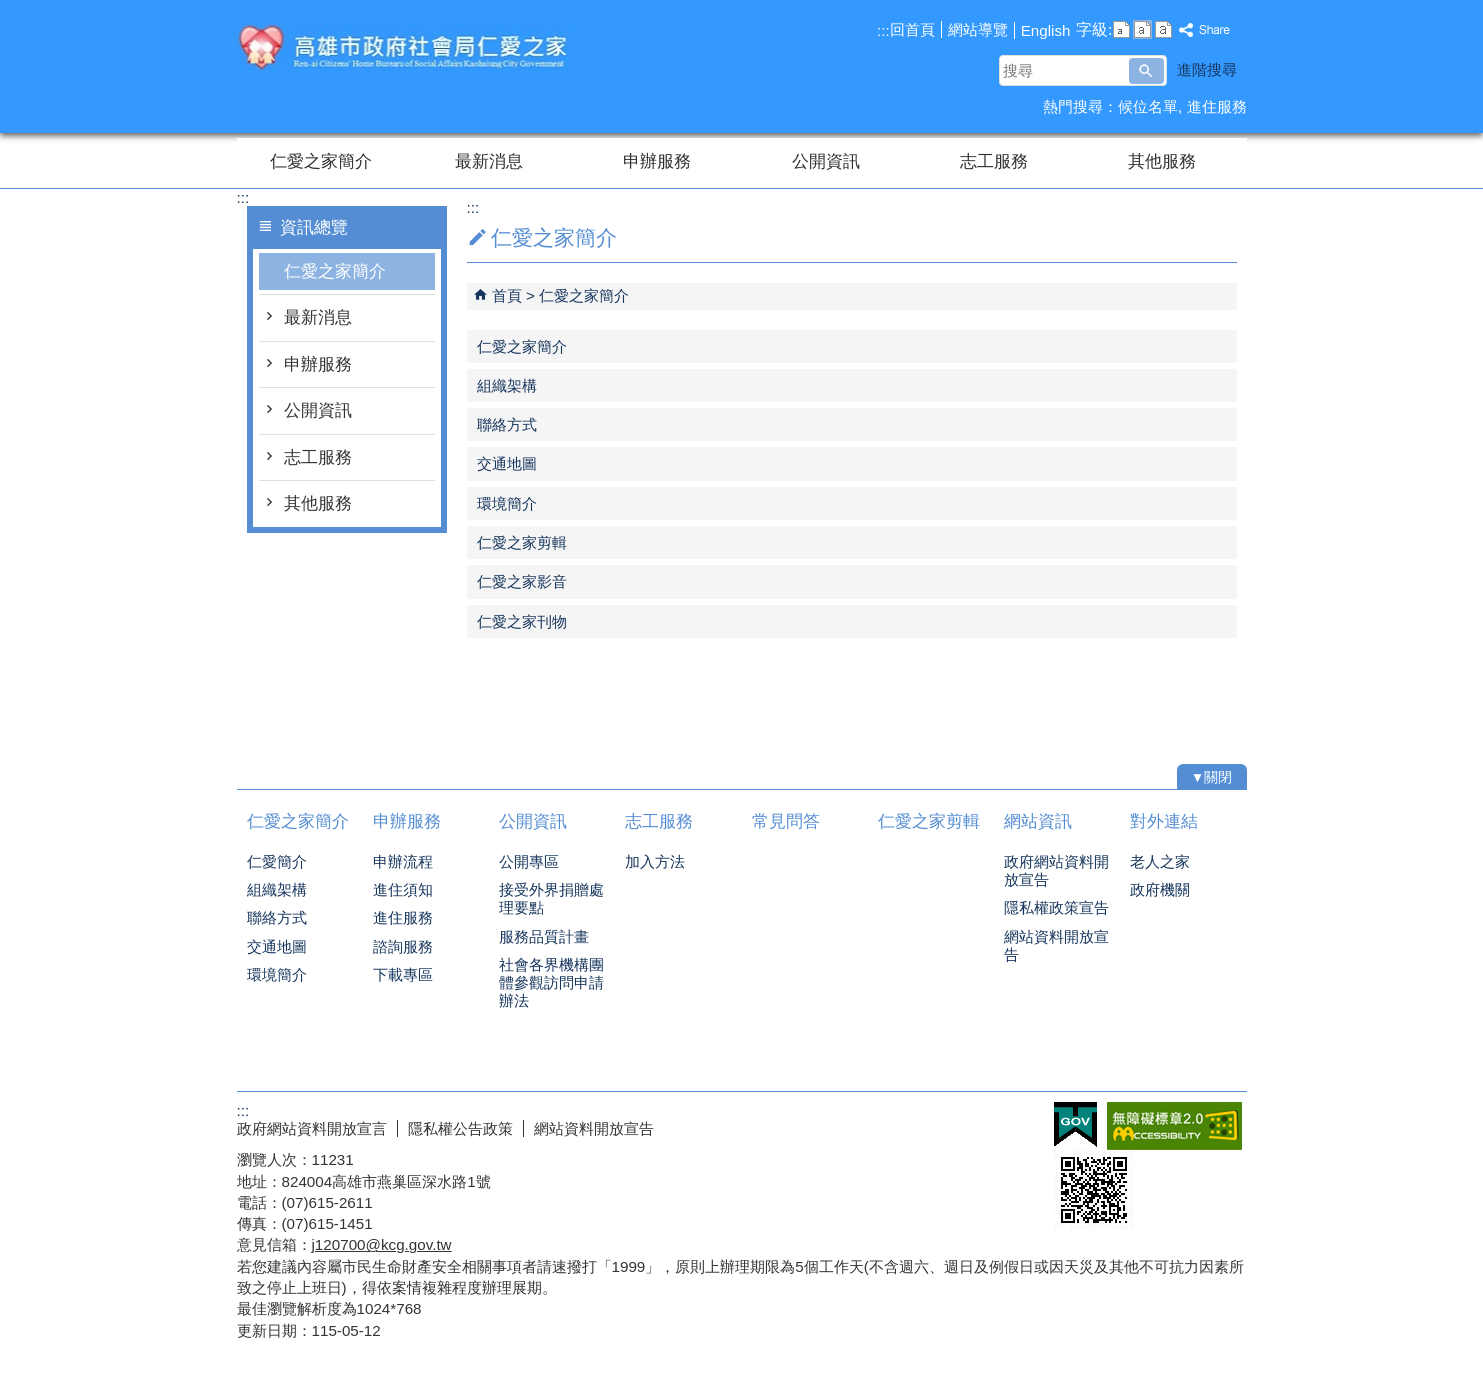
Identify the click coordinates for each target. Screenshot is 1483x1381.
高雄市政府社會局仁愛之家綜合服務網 (406, 48)
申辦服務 (657, 161)
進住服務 (1217, 106)
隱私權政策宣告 (1056, 907)
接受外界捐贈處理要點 (551, 898)
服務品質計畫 (544, 936)
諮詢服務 (403, 946)
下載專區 (403, 974)
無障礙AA (1174, 1126)
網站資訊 (1038, 821)
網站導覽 (978, 29)
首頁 (507, 295)
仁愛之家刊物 (522, 621)
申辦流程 (403, 861)
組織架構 (507, 385)
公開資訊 (826, 161)
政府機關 (1160, 889)
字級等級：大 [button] (1163, 29)
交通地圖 (507, 463)
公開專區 (529, 861)
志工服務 (994, 161)
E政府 (1075, 1124)
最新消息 (489, 161)
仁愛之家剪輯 (522, 542)
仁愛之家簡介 (321, 161)
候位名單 (1148, 106)
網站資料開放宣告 (1056, 945)
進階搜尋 (1207, 69)
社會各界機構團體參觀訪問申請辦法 (551, 982)
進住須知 (403, 889)
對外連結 (1164, 821)
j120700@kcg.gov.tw (382, 1244)
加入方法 (655, 861)
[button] (1146, 71)
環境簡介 (507, 503)
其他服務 (1162, 161)
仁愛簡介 (277, 861)
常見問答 (786, 821)
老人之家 (1160, 861)
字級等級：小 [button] (1121, 29)
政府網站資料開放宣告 (1056, 870)
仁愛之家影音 (522, 581)
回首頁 (912, 29)
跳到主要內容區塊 (10, 10)
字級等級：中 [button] (1142, 29)
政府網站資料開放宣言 (312, 1128)
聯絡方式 (507, 424)
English (1046, 30)
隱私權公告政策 (460, 1128)
